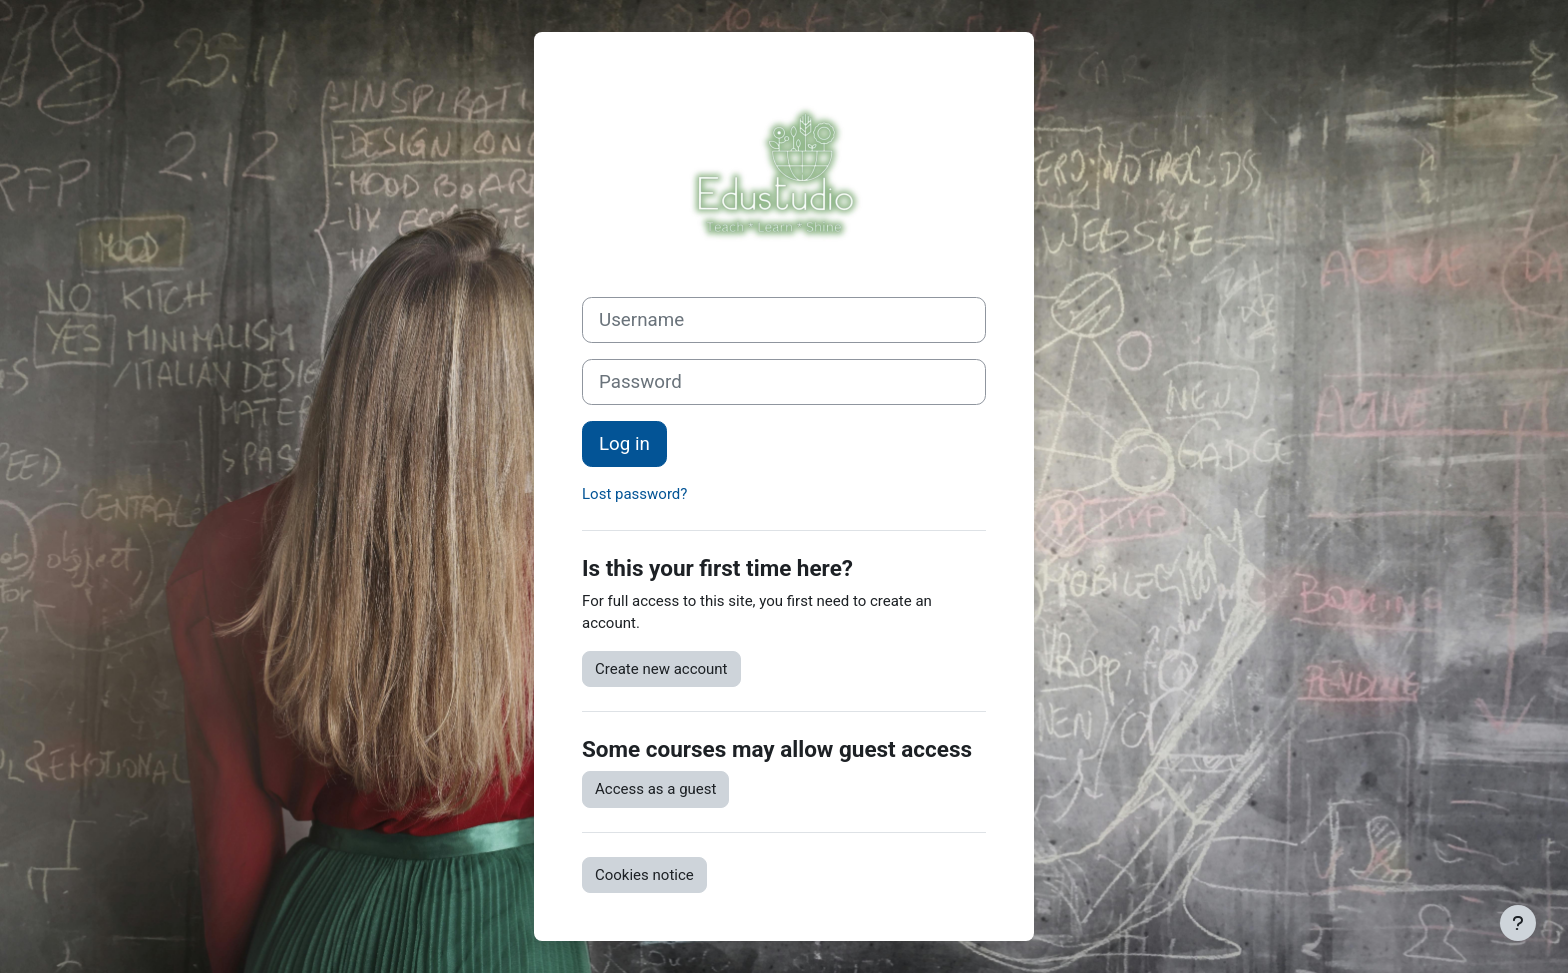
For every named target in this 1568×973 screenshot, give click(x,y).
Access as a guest (655, 789)
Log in (624, 444)
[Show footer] (1518, 923)
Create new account (661, 669)
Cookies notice (644, 875)
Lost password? (634, 494)
